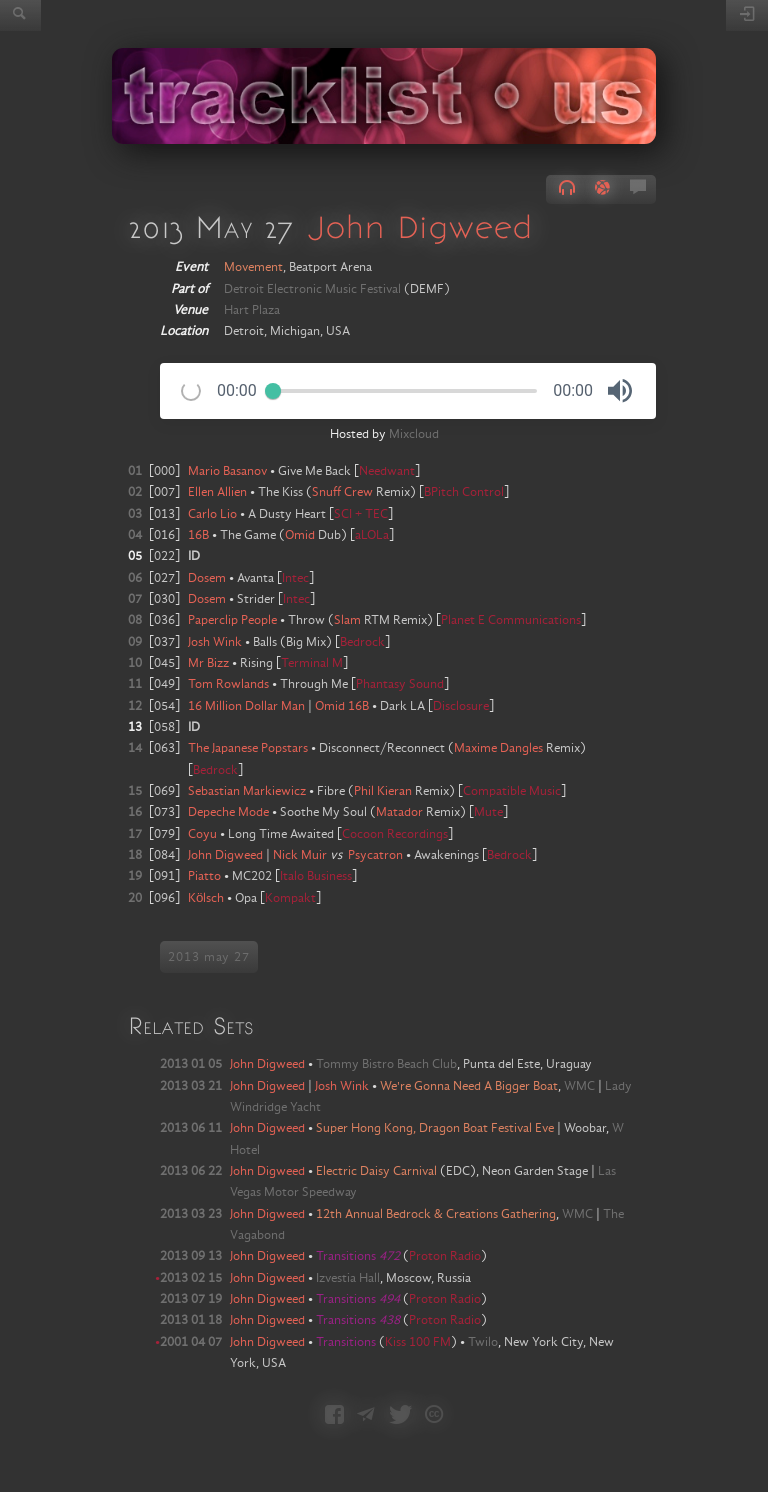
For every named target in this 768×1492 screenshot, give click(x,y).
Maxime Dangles (498, 748)
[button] (620, 391)
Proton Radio (445, 1256)
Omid (300, 535)
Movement (253, 267)
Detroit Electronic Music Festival (312, 289)
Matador (399, 812)
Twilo (483, 1342)
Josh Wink (342, 1086)
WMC (579, 1086)
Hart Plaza (252, 310)
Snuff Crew (342, 492)
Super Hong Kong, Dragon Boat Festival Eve (435, 1128)
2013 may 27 (209, 957)
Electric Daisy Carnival (376, 1171)
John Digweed (420, 226)
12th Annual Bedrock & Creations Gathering (436, 1214)
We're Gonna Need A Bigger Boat (469, 1086)
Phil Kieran (383, 791)
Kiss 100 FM (418, 1342)
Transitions (358, 1256)
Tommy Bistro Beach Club (386, 1064)
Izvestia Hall (348, 1278)
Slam (347, 620)
